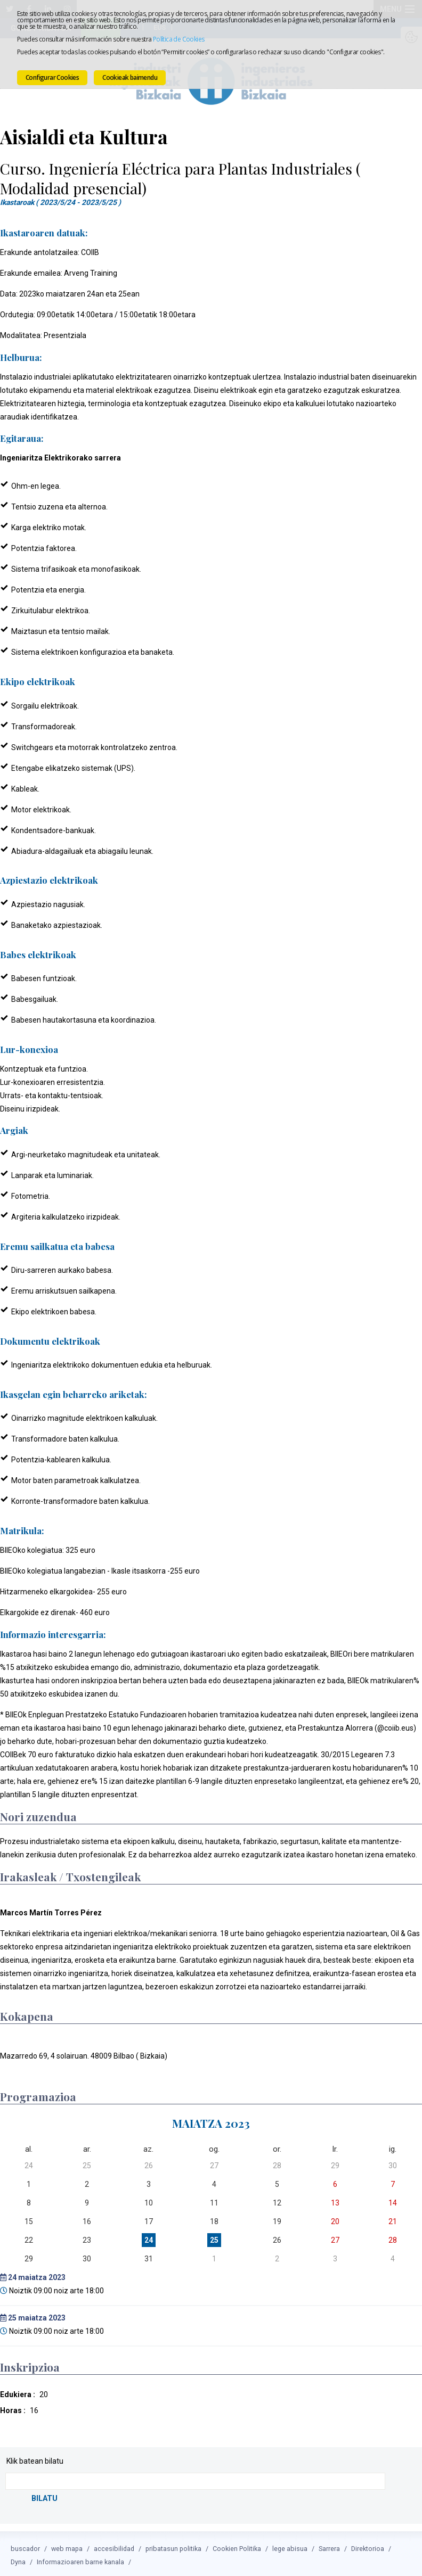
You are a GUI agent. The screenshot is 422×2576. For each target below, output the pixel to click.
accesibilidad (114, 2545)
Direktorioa (367, 2545)
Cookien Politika (237, 2545)
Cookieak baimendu (129, 77)
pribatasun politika (173, 2545)
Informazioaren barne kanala (80, 2559)
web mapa (67, 2545)
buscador (25, 2545)
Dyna (18, 2559)
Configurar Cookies (52, 77)
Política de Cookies (179, 39)
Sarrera (329, 2545)
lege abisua (289, 2545)
